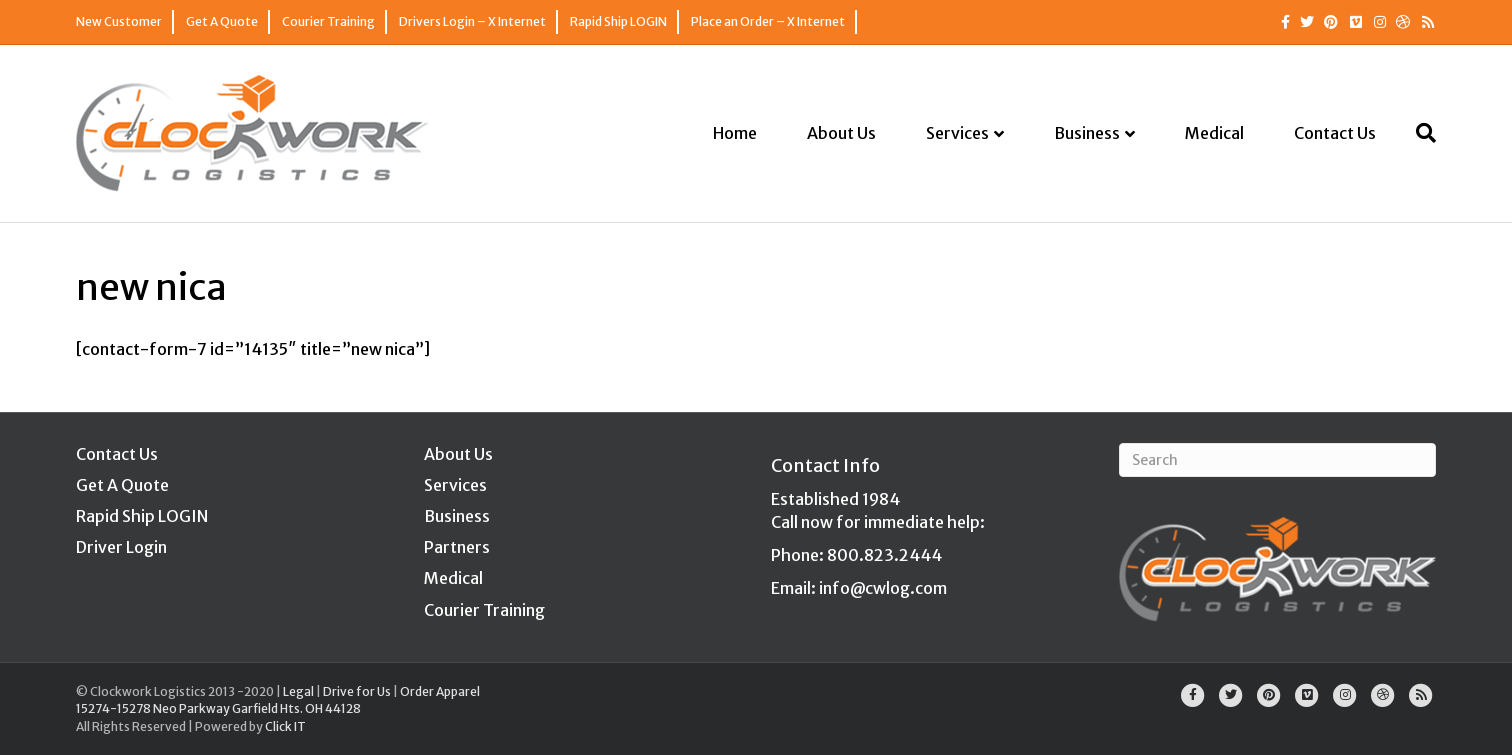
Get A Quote (222, 21)
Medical (1214, 133)
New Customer (119, 21)
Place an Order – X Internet (768, 21)
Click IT (285, 726)
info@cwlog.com (883, 588)
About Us (841, 133)
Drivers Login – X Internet (472, 21)
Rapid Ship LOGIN (618, 21)
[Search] (1418, 133)
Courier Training (328, 21)
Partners (457, 547)
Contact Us (1335, 133)
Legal (298, 691)
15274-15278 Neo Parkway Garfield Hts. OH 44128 (218, 708)
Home (735, 133)
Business (1087, 133)
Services (957, 133)
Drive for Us (357, 691)
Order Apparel (440, 691)
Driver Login (121, 547)
